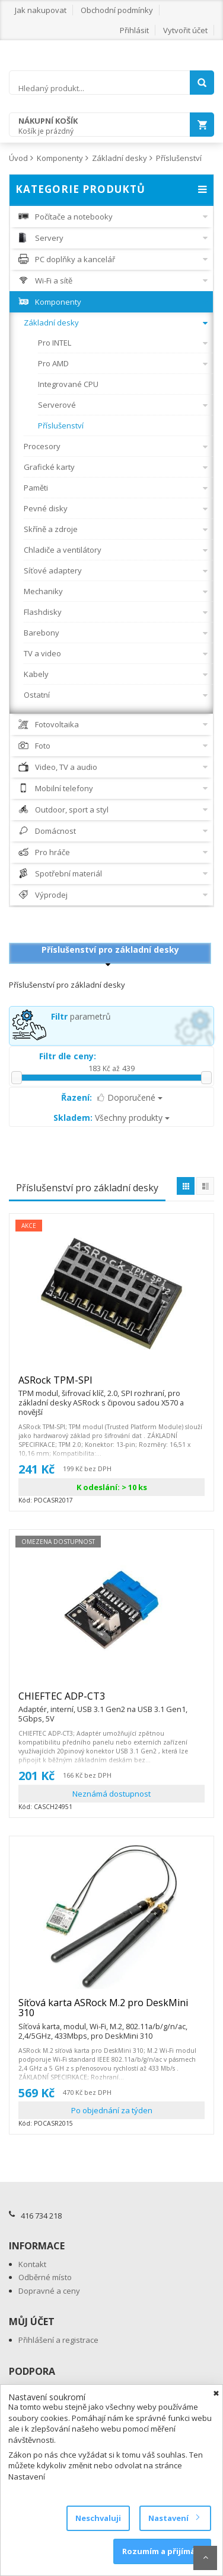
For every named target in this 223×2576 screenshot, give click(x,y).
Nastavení (173, 2518)
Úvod (18, 158)
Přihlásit (134, 30)
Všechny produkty (111, 1117)
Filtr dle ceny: (67, 1056)
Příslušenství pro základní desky (110, 949)
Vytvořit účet (185, 30)
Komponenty (60, 158)
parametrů (81, 1016)
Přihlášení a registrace (58, 2340)
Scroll (205, 2558)
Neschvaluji (98, 2518)
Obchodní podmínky (117, 10)
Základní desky (119, 158)
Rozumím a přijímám (162, 2551)
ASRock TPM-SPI (111, 1385)
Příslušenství (179, 158)
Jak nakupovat (40, 10)
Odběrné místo (45, 2277)
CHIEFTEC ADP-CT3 (111, 1701)
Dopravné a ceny (49, 2290)
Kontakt (32, 2264)
